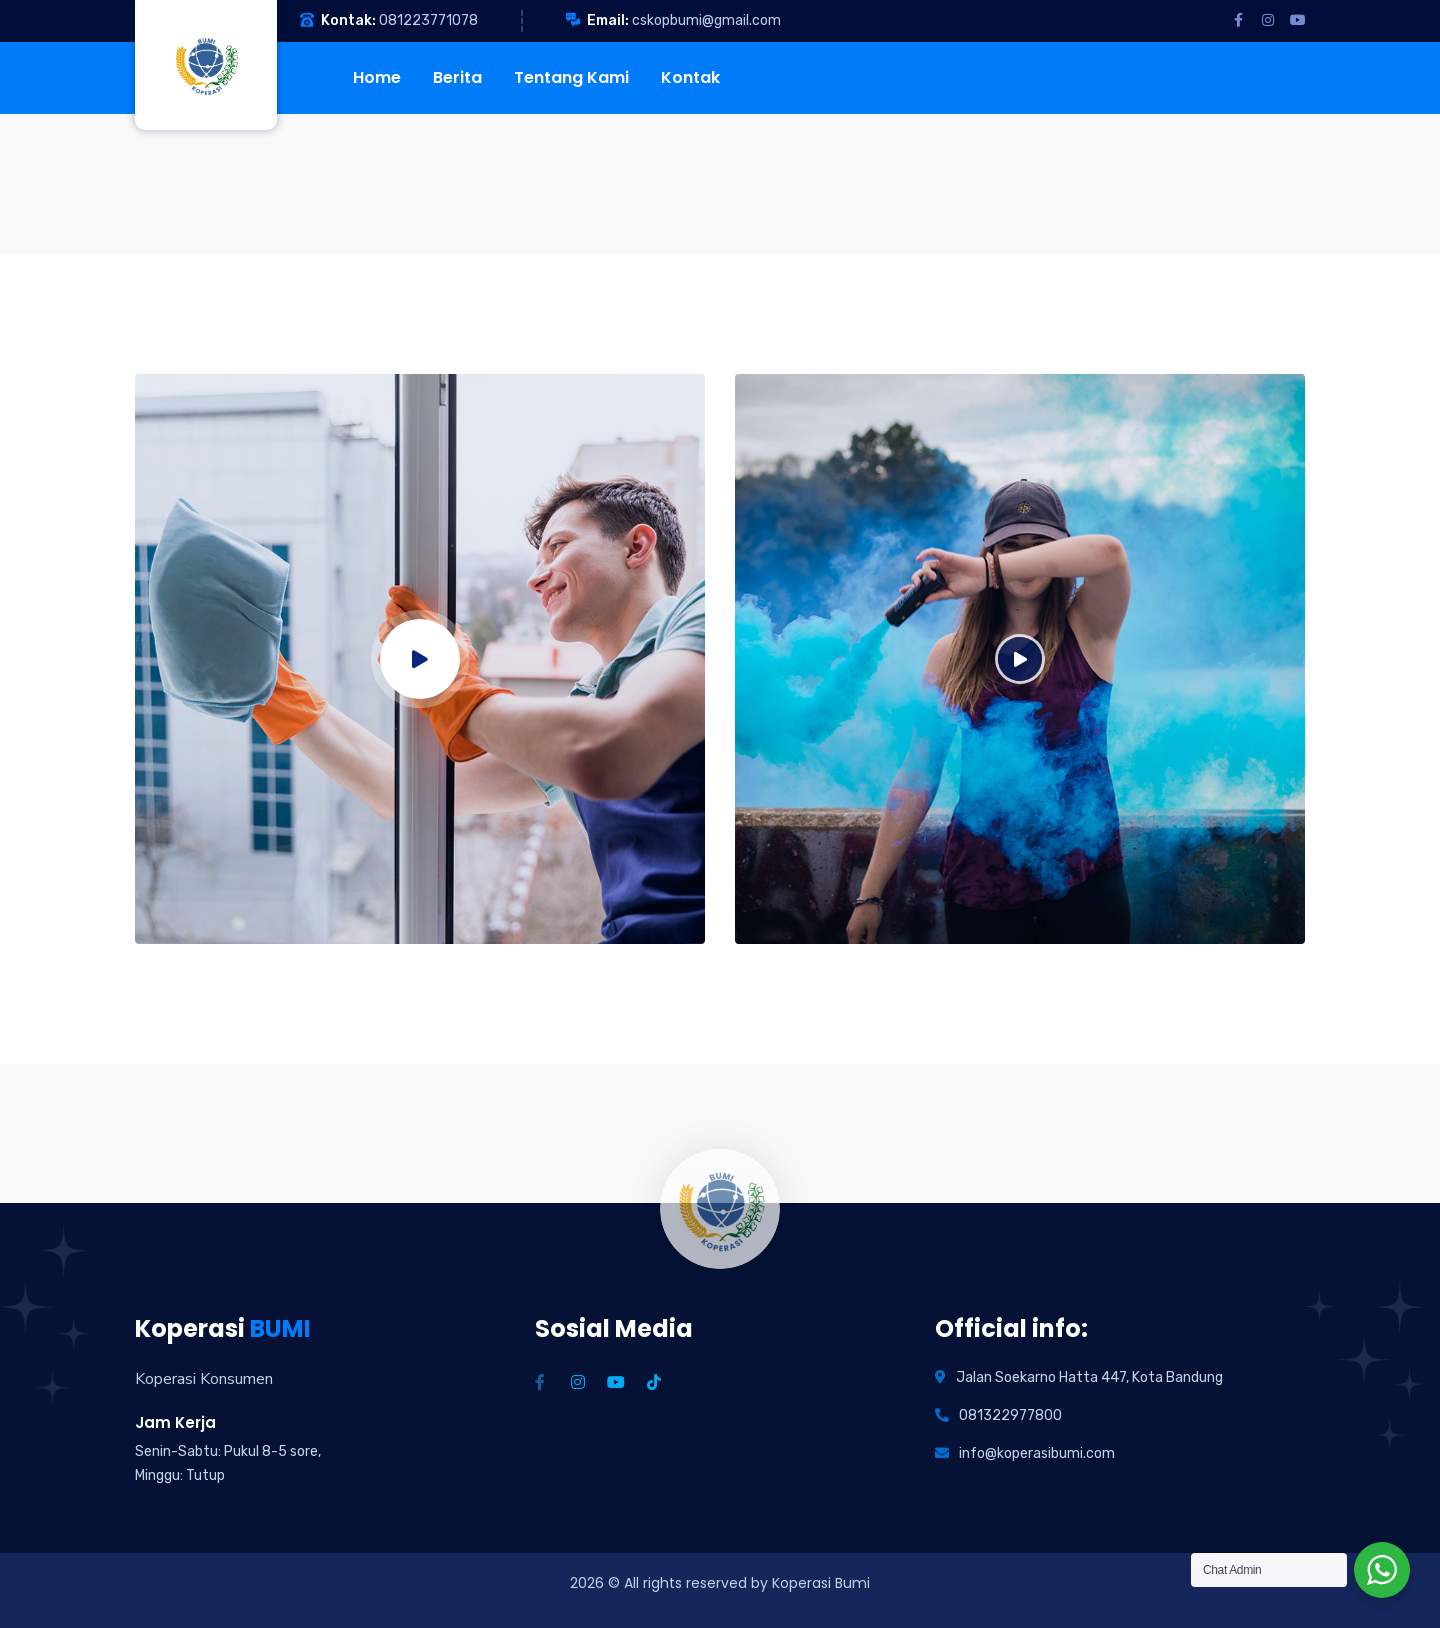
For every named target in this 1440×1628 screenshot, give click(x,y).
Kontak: (348, 20)
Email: (608, 20)
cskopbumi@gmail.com (706, 20)
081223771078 (428, 20)
